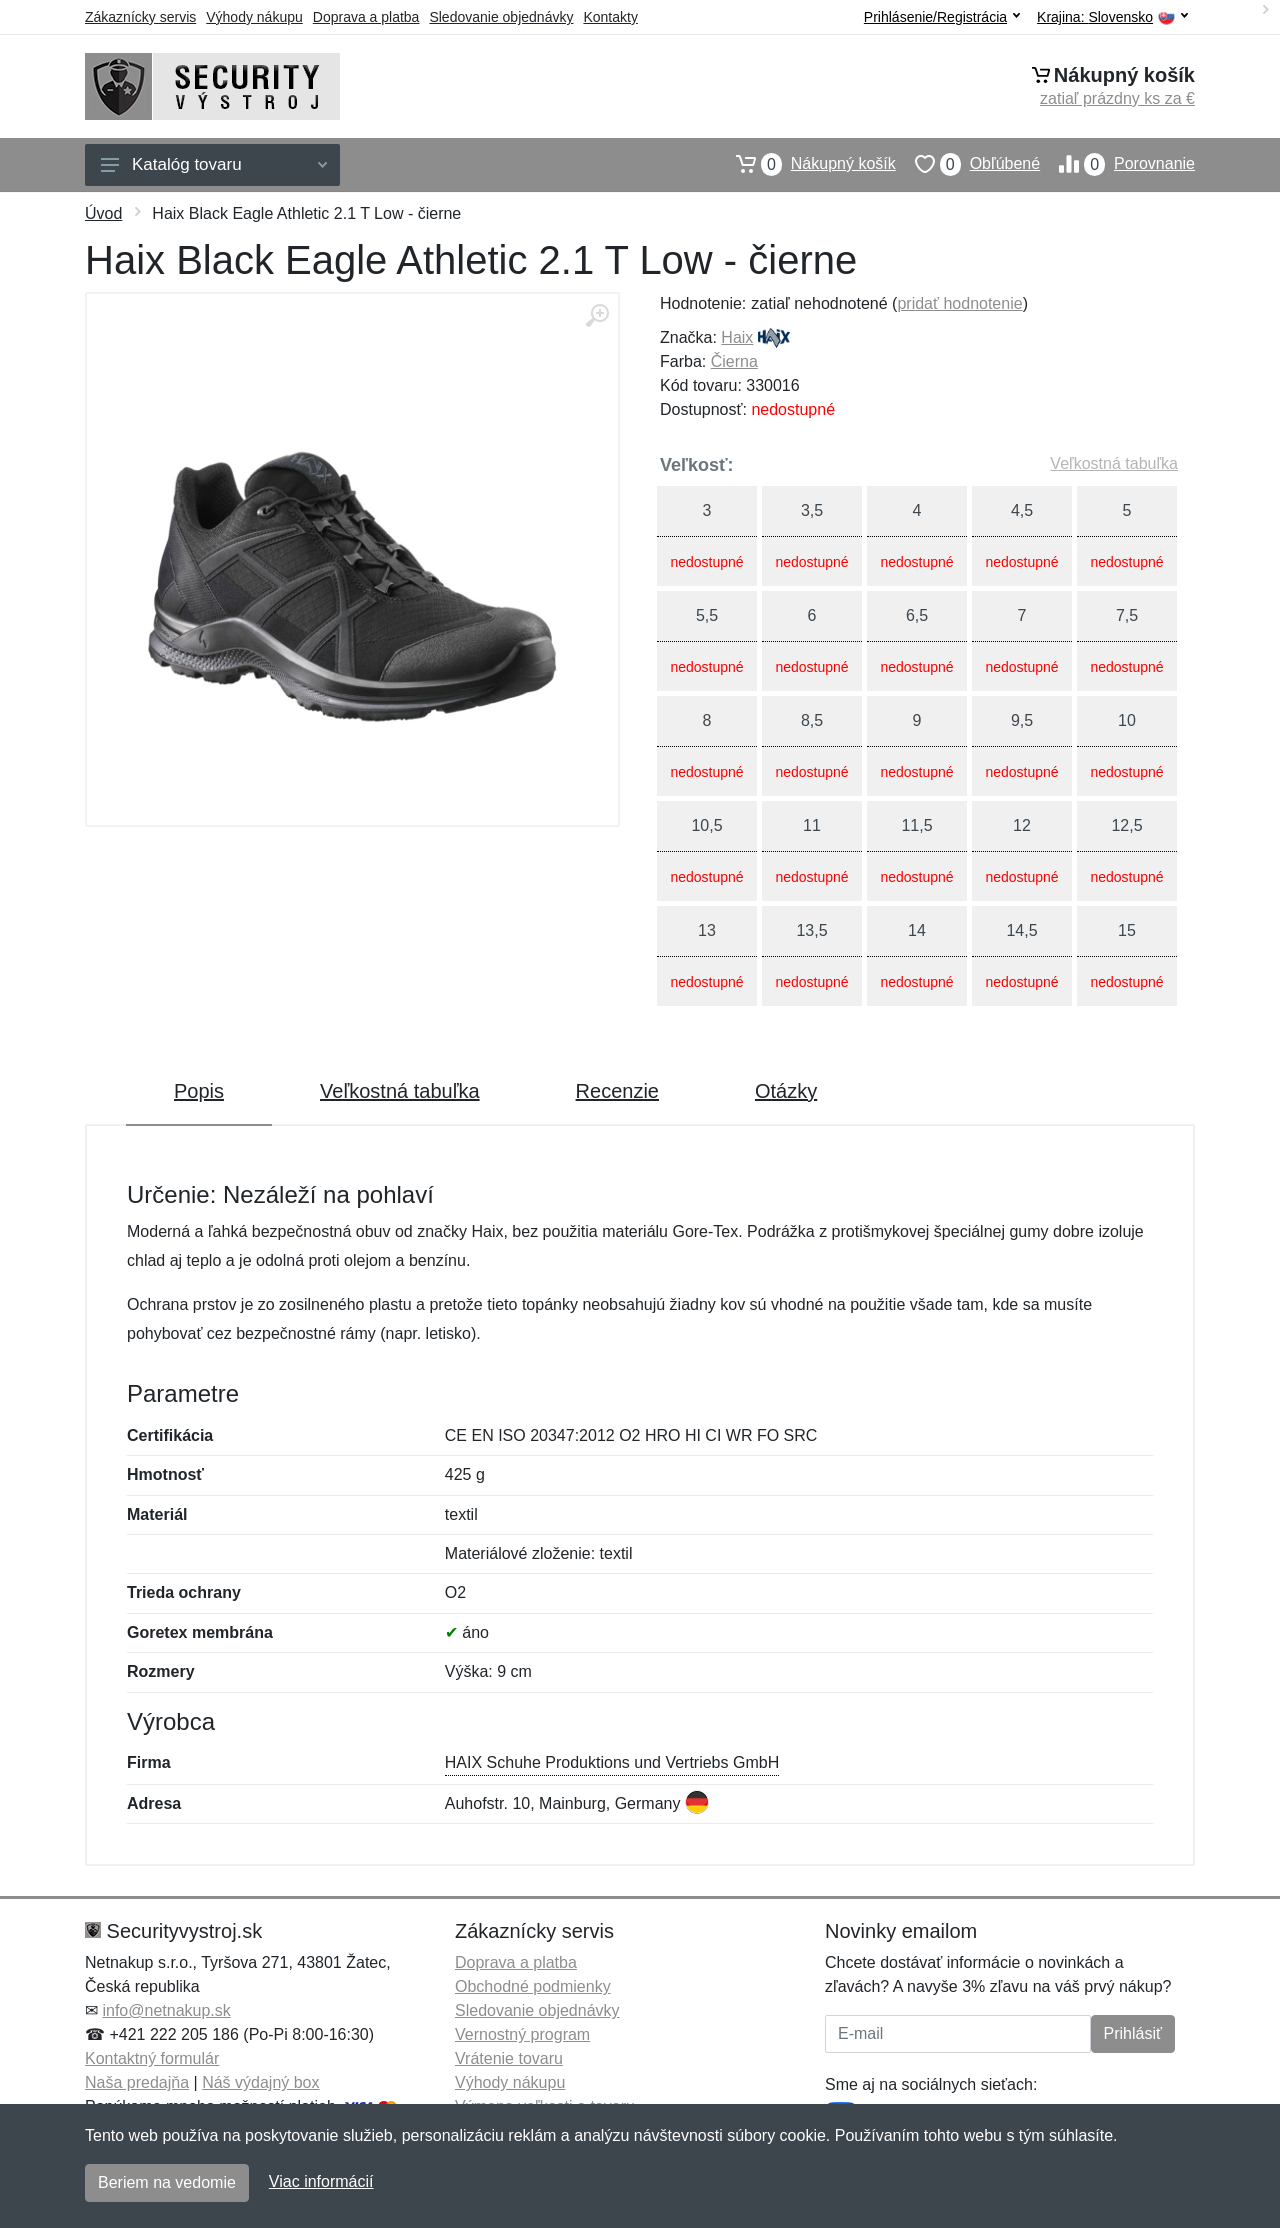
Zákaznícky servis (140, 17)
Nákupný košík (806, 164)
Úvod (103, 213)
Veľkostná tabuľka (1114, 463)
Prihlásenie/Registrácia (942, 17)
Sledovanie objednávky (501, 17)
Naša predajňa (137, 2082)
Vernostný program (522, 2034)
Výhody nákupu (254, 17)
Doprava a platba (366, 17)
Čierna (734, 361)
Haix (737, 337)
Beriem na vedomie (167, 2182)
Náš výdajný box (260, 2082)
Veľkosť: (697, 465)
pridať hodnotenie (959, 303)
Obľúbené (968, 164)
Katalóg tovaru (214, 164)
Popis (199, 1091)
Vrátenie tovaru (509, 2058)
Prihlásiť (1133, 2033)
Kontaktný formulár (152, 2058)
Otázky (786, 1091)
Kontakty (610, 17)
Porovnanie (1117, 164)
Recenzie (617, 1091)
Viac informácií (321, 2181)
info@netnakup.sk (166, 2010)
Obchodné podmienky (533, 1986)
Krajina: (1112, 17)
